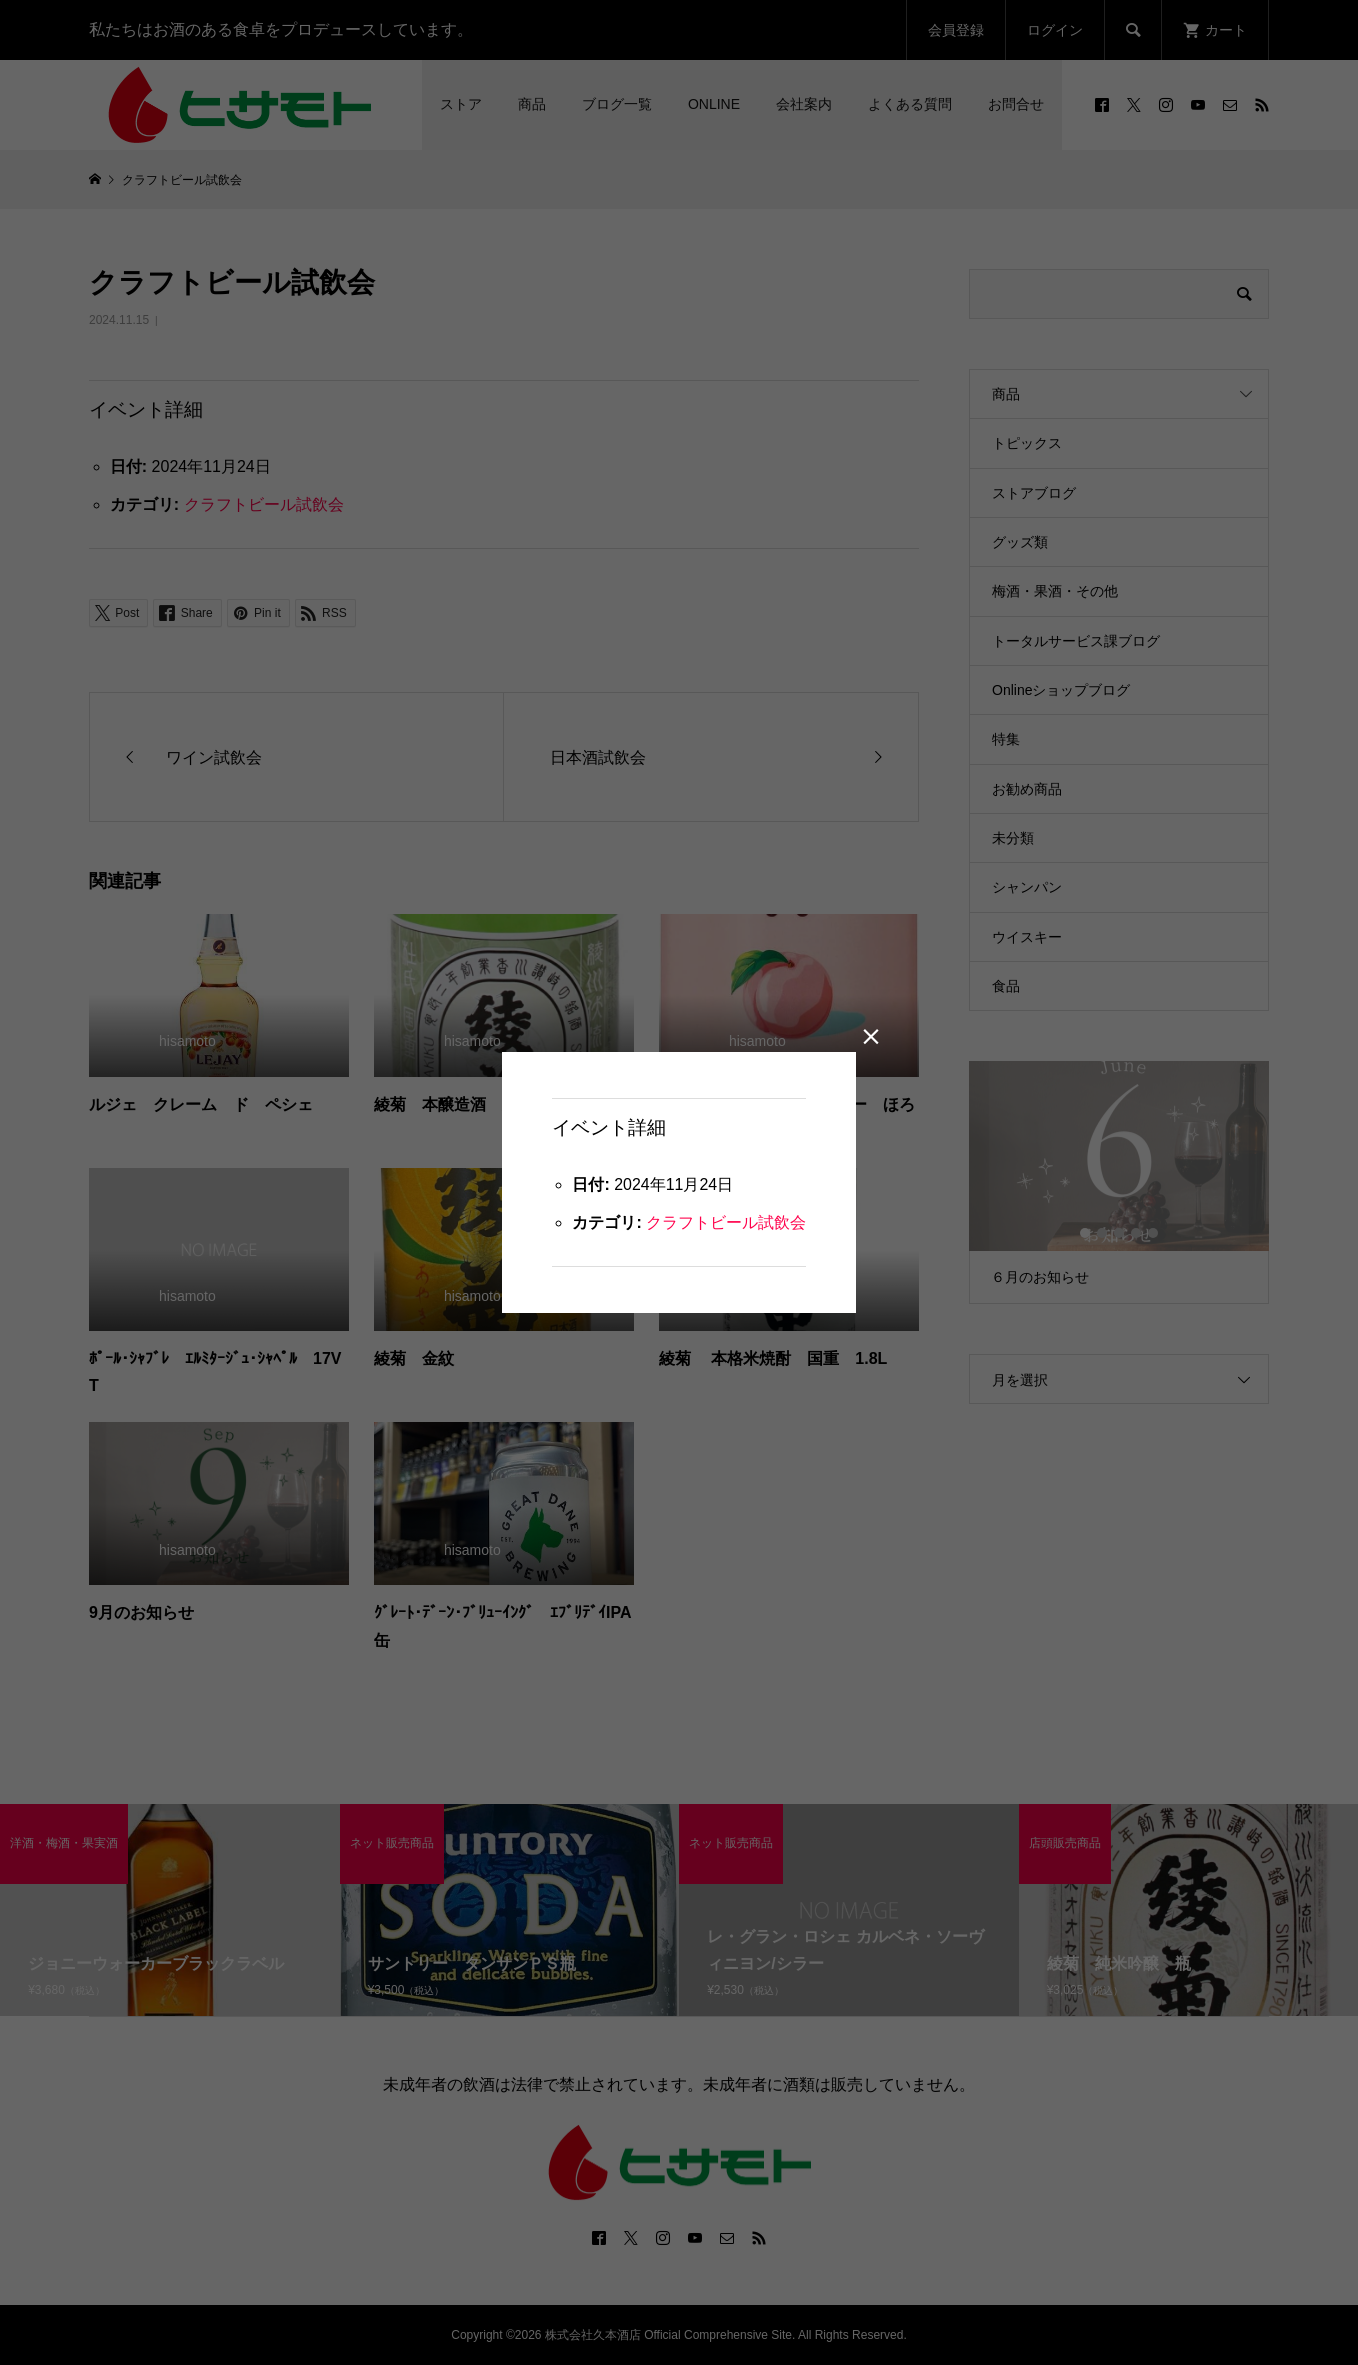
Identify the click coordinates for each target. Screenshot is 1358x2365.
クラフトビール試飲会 (726, 1222)
